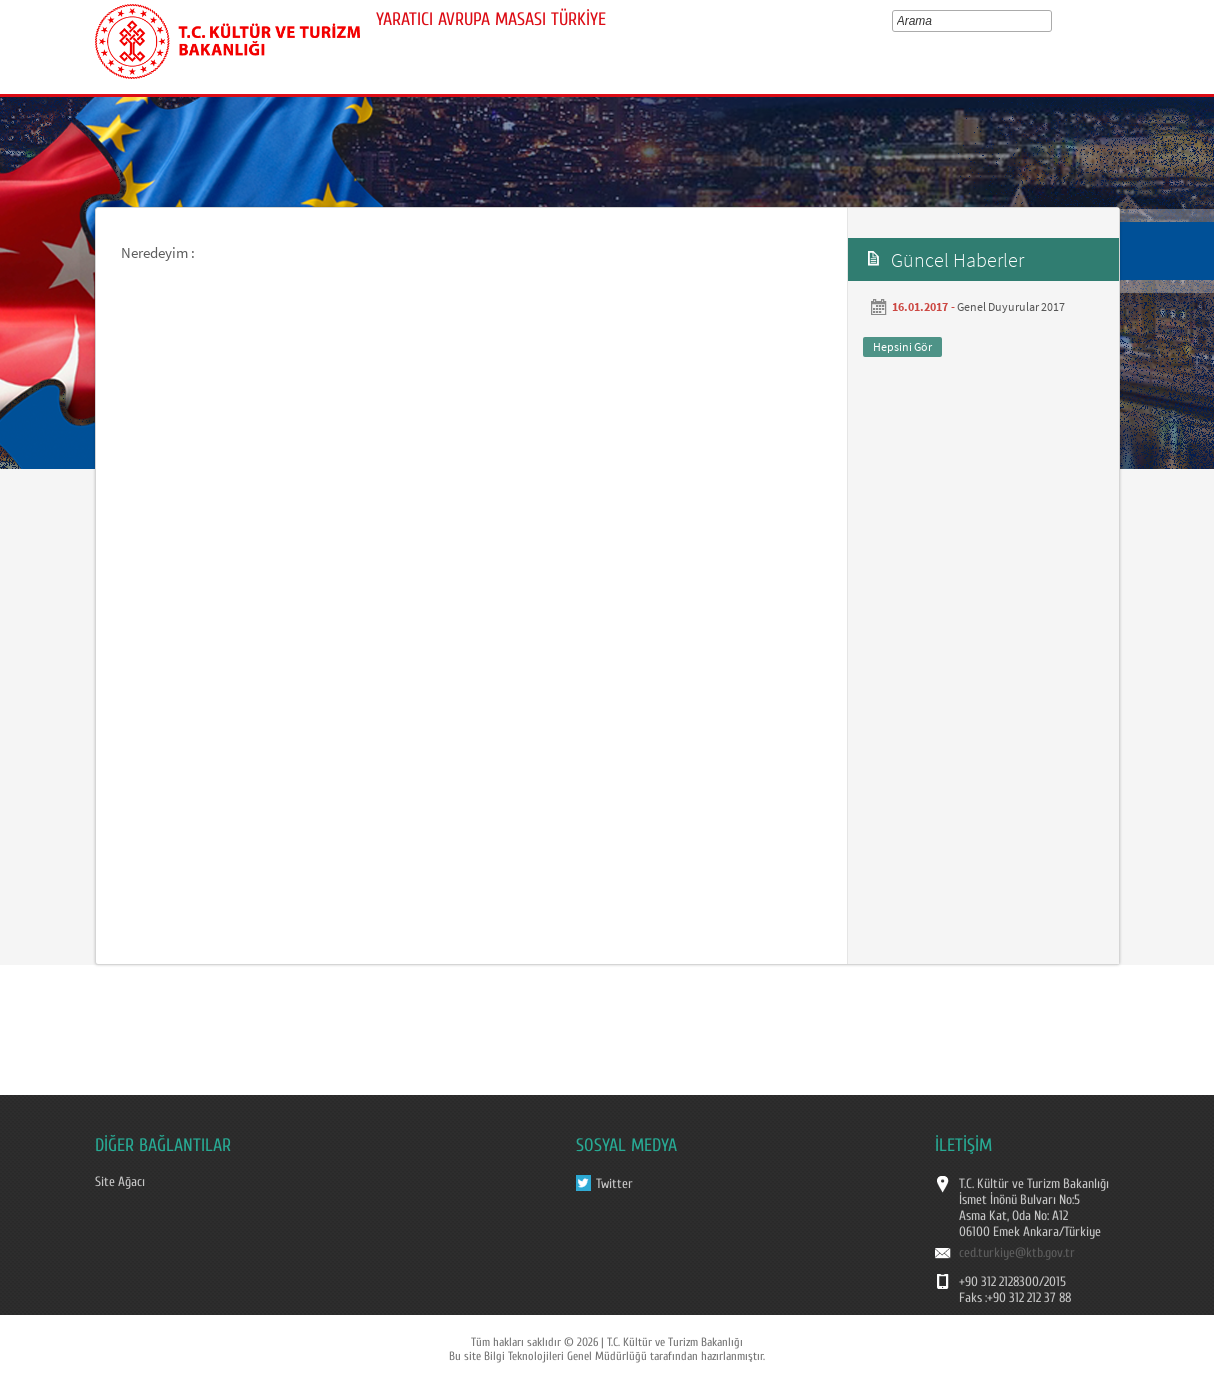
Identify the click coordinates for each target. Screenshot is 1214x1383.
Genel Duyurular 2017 (1011, 306)
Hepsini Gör (902, 346)
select (1050, 21)
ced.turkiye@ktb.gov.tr (1017, 1253)
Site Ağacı (120, 1182)
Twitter (614, 1184)
